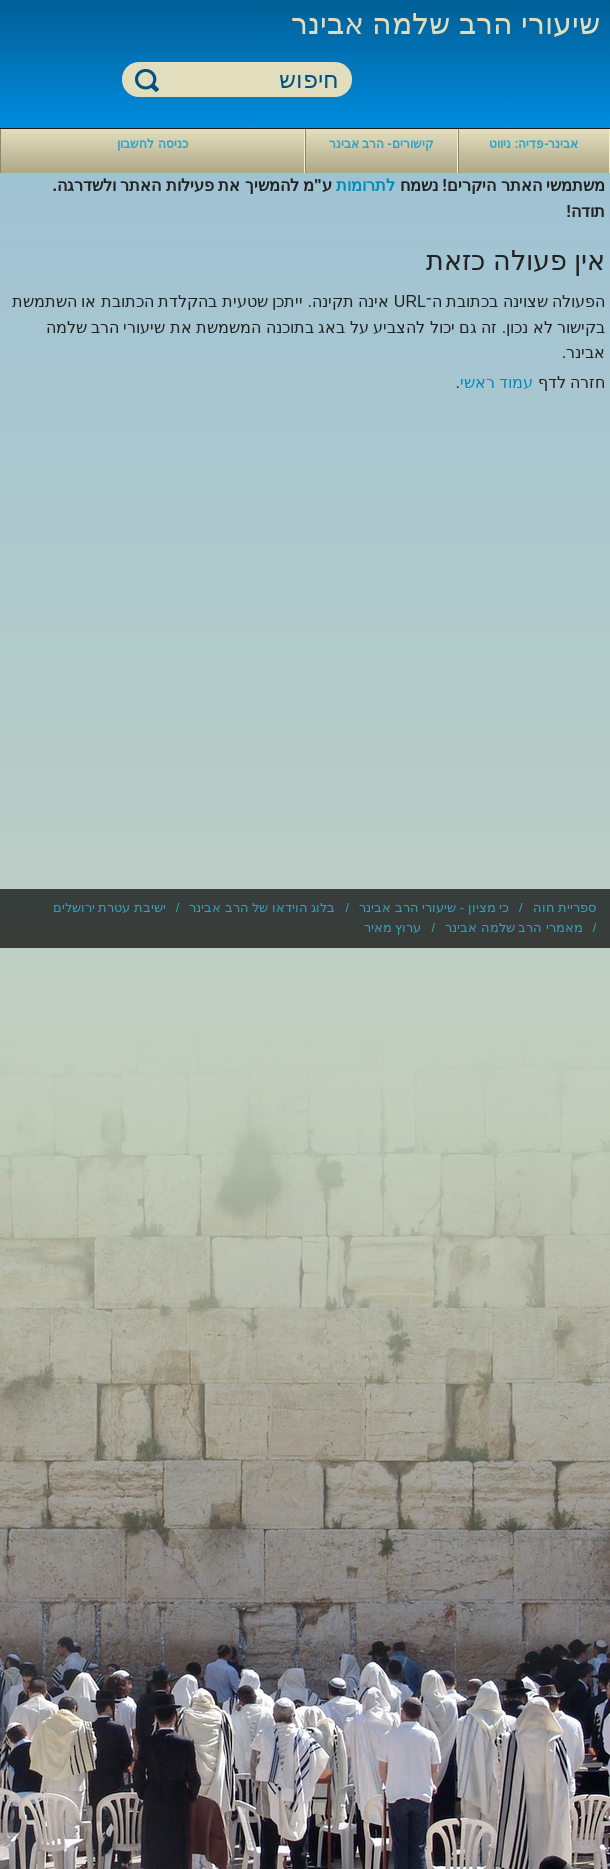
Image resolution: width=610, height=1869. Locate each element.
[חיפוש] (249, 80)
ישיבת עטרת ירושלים (109, 907)
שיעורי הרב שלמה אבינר (445, 23)
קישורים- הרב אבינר (381, 144)
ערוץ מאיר (393, 927)
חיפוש (147, 79)
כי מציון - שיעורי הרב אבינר (434, 907)
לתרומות (365, 185)
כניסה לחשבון (152, 144)
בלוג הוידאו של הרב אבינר (262, 907)
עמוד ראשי (496, 382)
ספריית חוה (565, 907)
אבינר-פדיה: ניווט (533, 144)
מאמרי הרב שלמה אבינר (514, 927)
